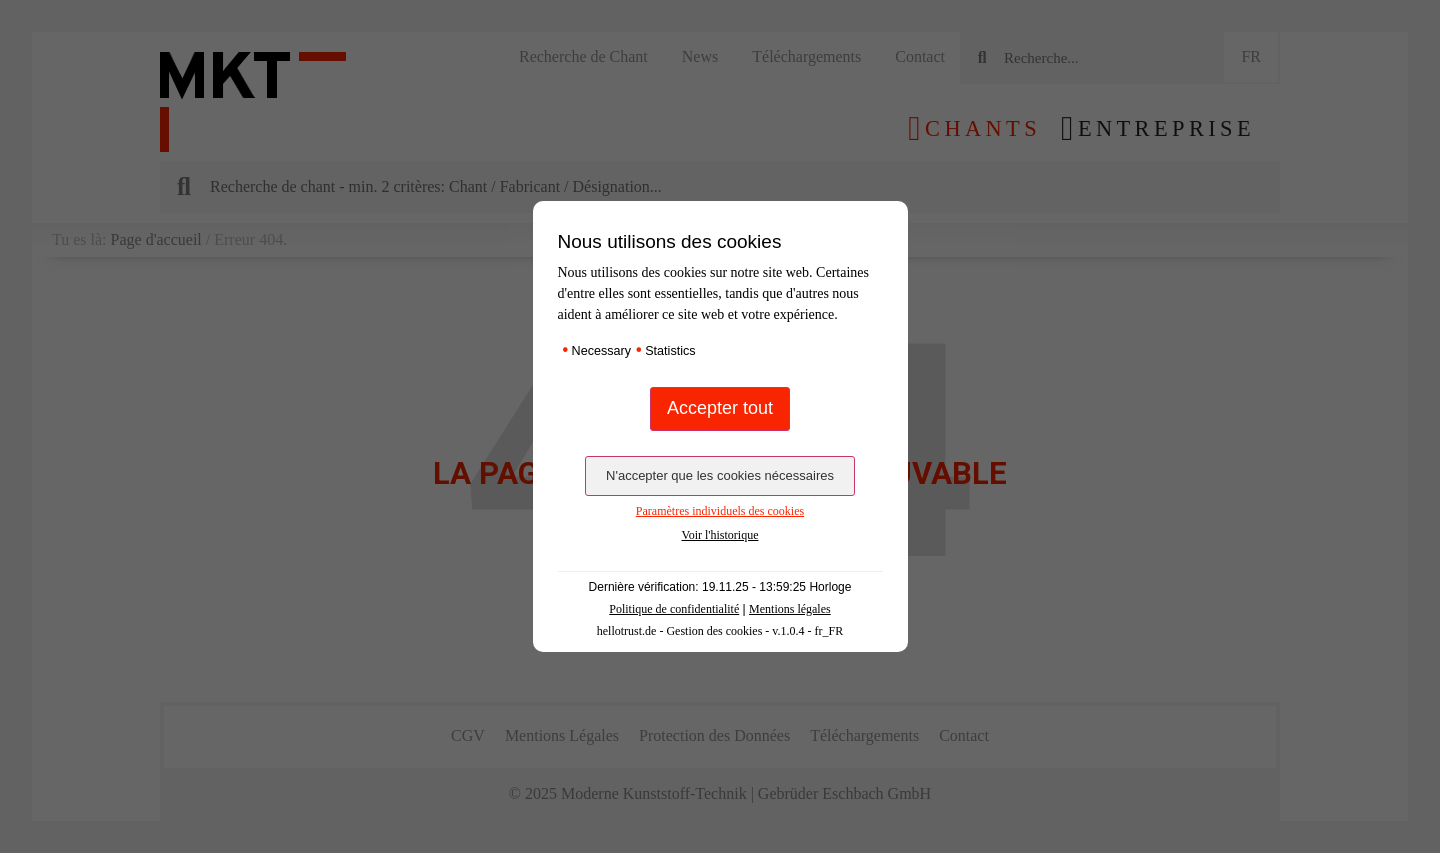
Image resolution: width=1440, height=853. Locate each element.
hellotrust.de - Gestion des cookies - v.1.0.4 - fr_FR (720, 631)
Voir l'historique (720, 535)
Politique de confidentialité (674, 609)
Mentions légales (790, 609)
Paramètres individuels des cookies (720, 511)
